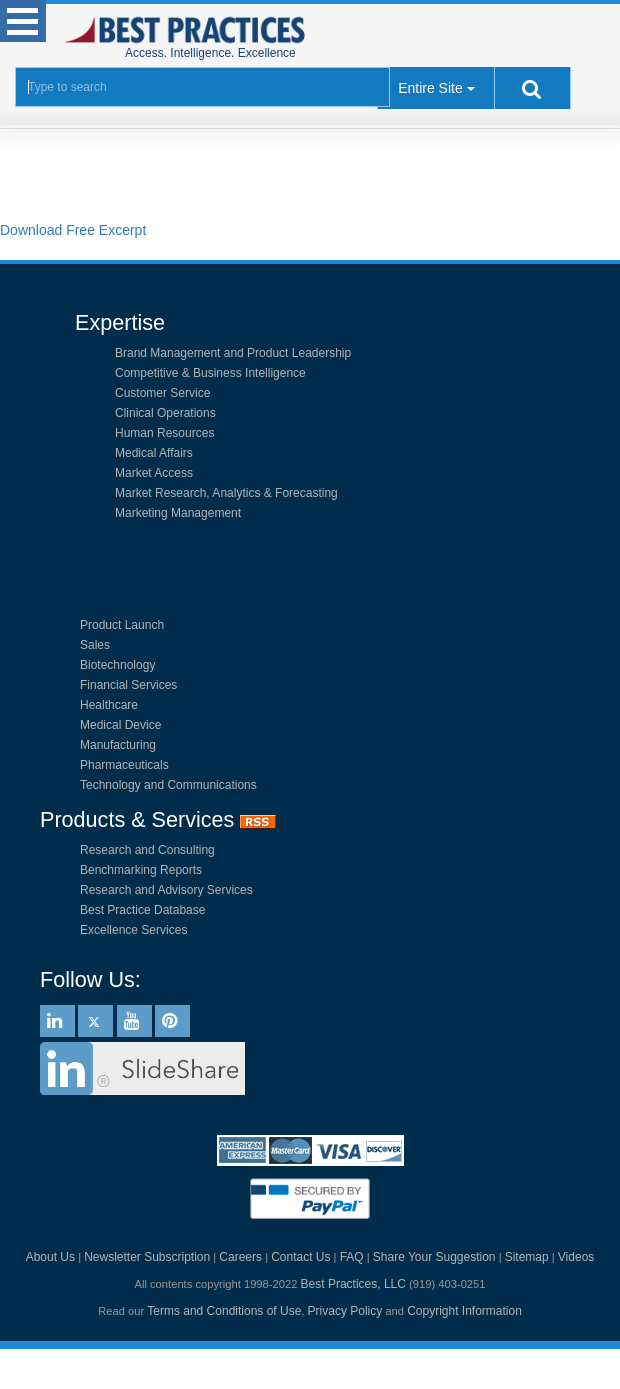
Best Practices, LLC (353, 1284)
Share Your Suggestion (434, 1257)
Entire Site (430, 88)
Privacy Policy (345, 1311)
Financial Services (128, 685)
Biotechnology (117, 665)
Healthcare (109, 705)
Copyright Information (464, 1311)
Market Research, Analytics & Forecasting (226, 493)
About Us (50, 1257)
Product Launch (122, 625)
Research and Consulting (147, 850)
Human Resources (164, 433)
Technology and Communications (168, 785)
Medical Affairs (154, 453)
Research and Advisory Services (166, 890)
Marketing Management (178, 513)
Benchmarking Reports (141, 870)
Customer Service (162, 393)
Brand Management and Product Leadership (233, 353)
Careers (240, 1257)
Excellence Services (133, 930)
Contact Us (300, 1257)
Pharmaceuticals (124, 765)
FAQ (352, 1257)
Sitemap (527, 1257)
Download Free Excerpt (73, 230)
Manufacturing (118, 745)
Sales (95, 645)
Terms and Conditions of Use (224, 1311)
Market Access (154, 473)
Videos (576, 1257)
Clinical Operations (165, 413)
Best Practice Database (142, 910)
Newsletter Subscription (147, 1257)
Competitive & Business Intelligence (210, 373)
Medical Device (120, 725)
